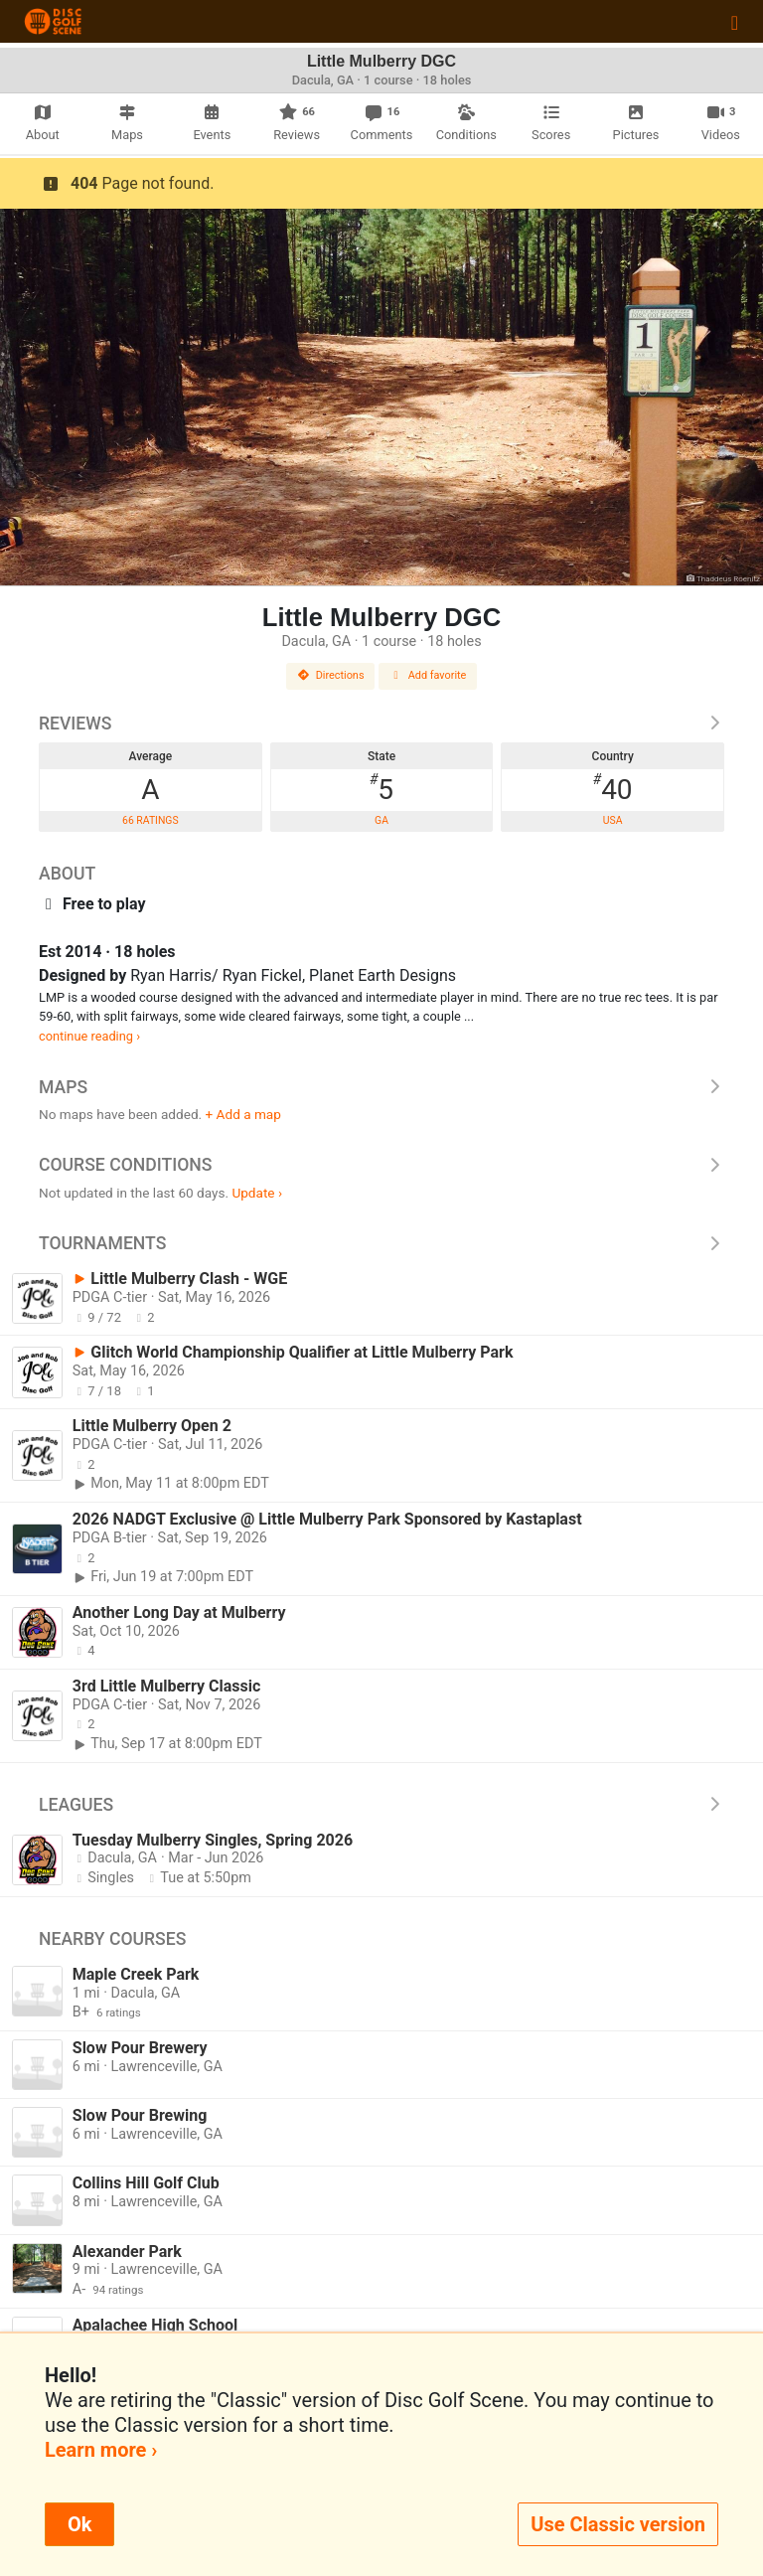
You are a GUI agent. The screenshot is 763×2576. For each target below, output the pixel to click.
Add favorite (428, 675)
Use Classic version (618, 2524)
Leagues (381, 1805)
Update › (256, 1193)
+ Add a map (243, 1114)
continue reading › (89, 1036)
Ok (79, 2524)
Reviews (381, 723)
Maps (381, 1087)
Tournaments (381, 1243)
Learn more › (101, 2450)
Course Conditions (381, 1165)
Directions (331, 675)
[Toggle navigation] (734, 22)
